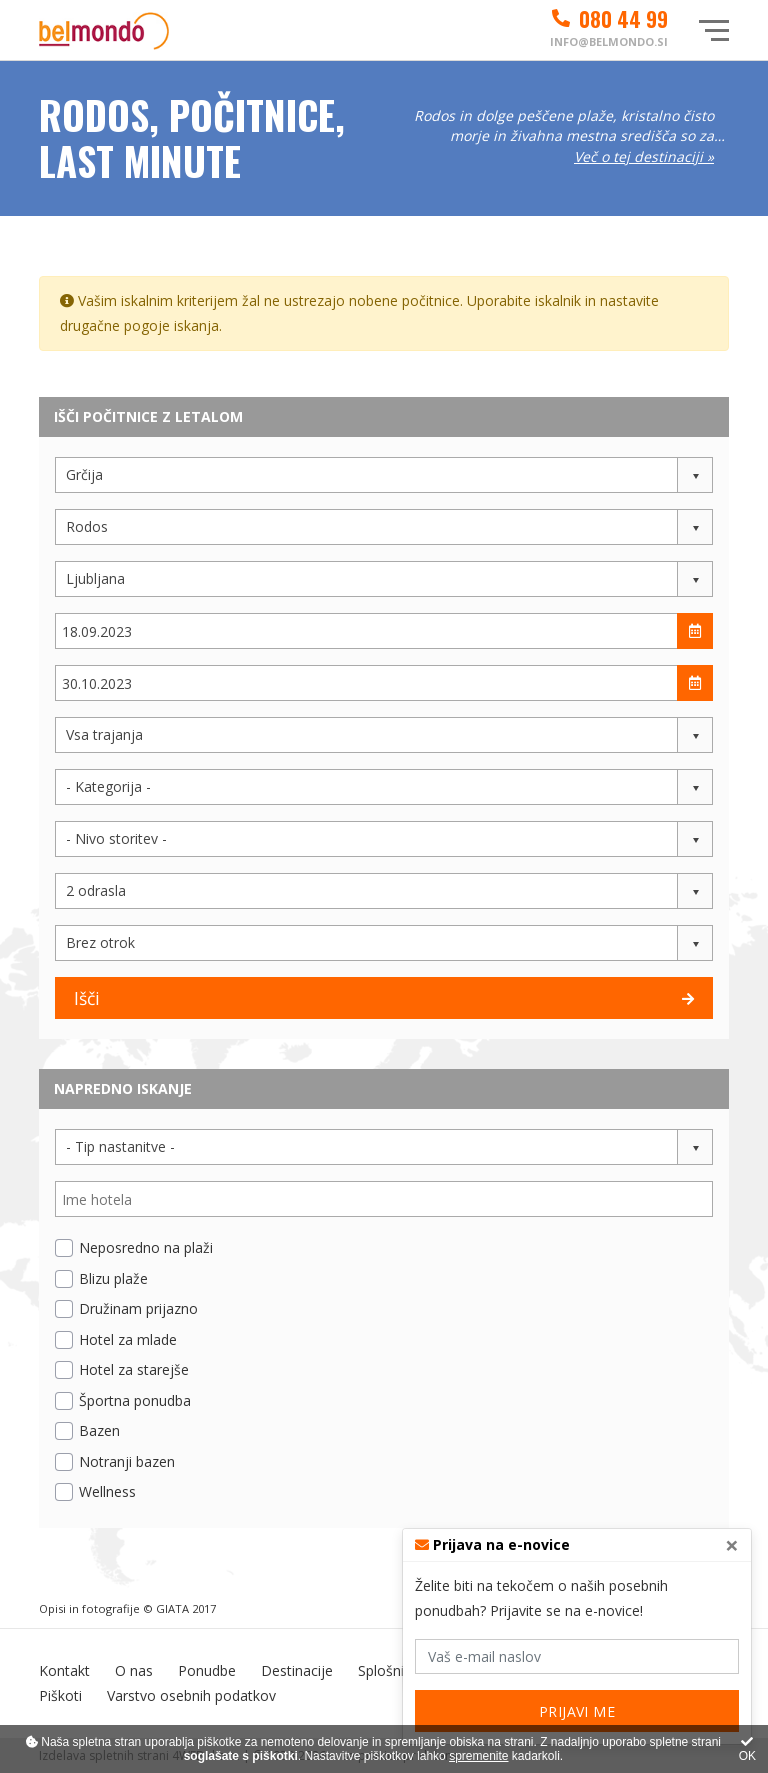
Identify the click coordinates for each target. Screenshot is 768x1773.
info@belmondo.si (609, 41)
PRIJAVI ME (577, 1711)
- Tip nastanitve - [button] (120, 1146)
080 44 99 (609, 19)
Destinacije (297, 1670)
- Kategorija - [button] (108, 786)
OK (747, 1749)
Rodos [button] (87, 526)
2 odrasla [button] (96, 890)
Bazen (99, 1430)
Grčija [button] (84, 474)
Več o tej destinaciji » (644, 156)
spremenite (478, 1756)
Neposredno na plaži (146, 1247)
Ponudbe (207, 1670)
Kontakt (64, 1670)
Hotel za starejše (134, 1369)
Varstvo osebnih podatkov (191, 1695)
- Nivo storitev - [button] (116, 838)
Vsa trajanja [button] (104, 734)
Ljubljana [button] (95, 578)
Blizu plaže (113, 1278)
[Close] (732, 1545)
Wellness (107, 1491)
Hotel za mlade (128, 1339)
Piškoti (60, 1695)
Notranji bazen (127, 1461)
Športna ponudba (135, 1400)
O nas (134, 1670)
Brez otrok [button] (100, 942)
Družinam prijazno (138, 1308)
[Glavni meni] (714, 30)
